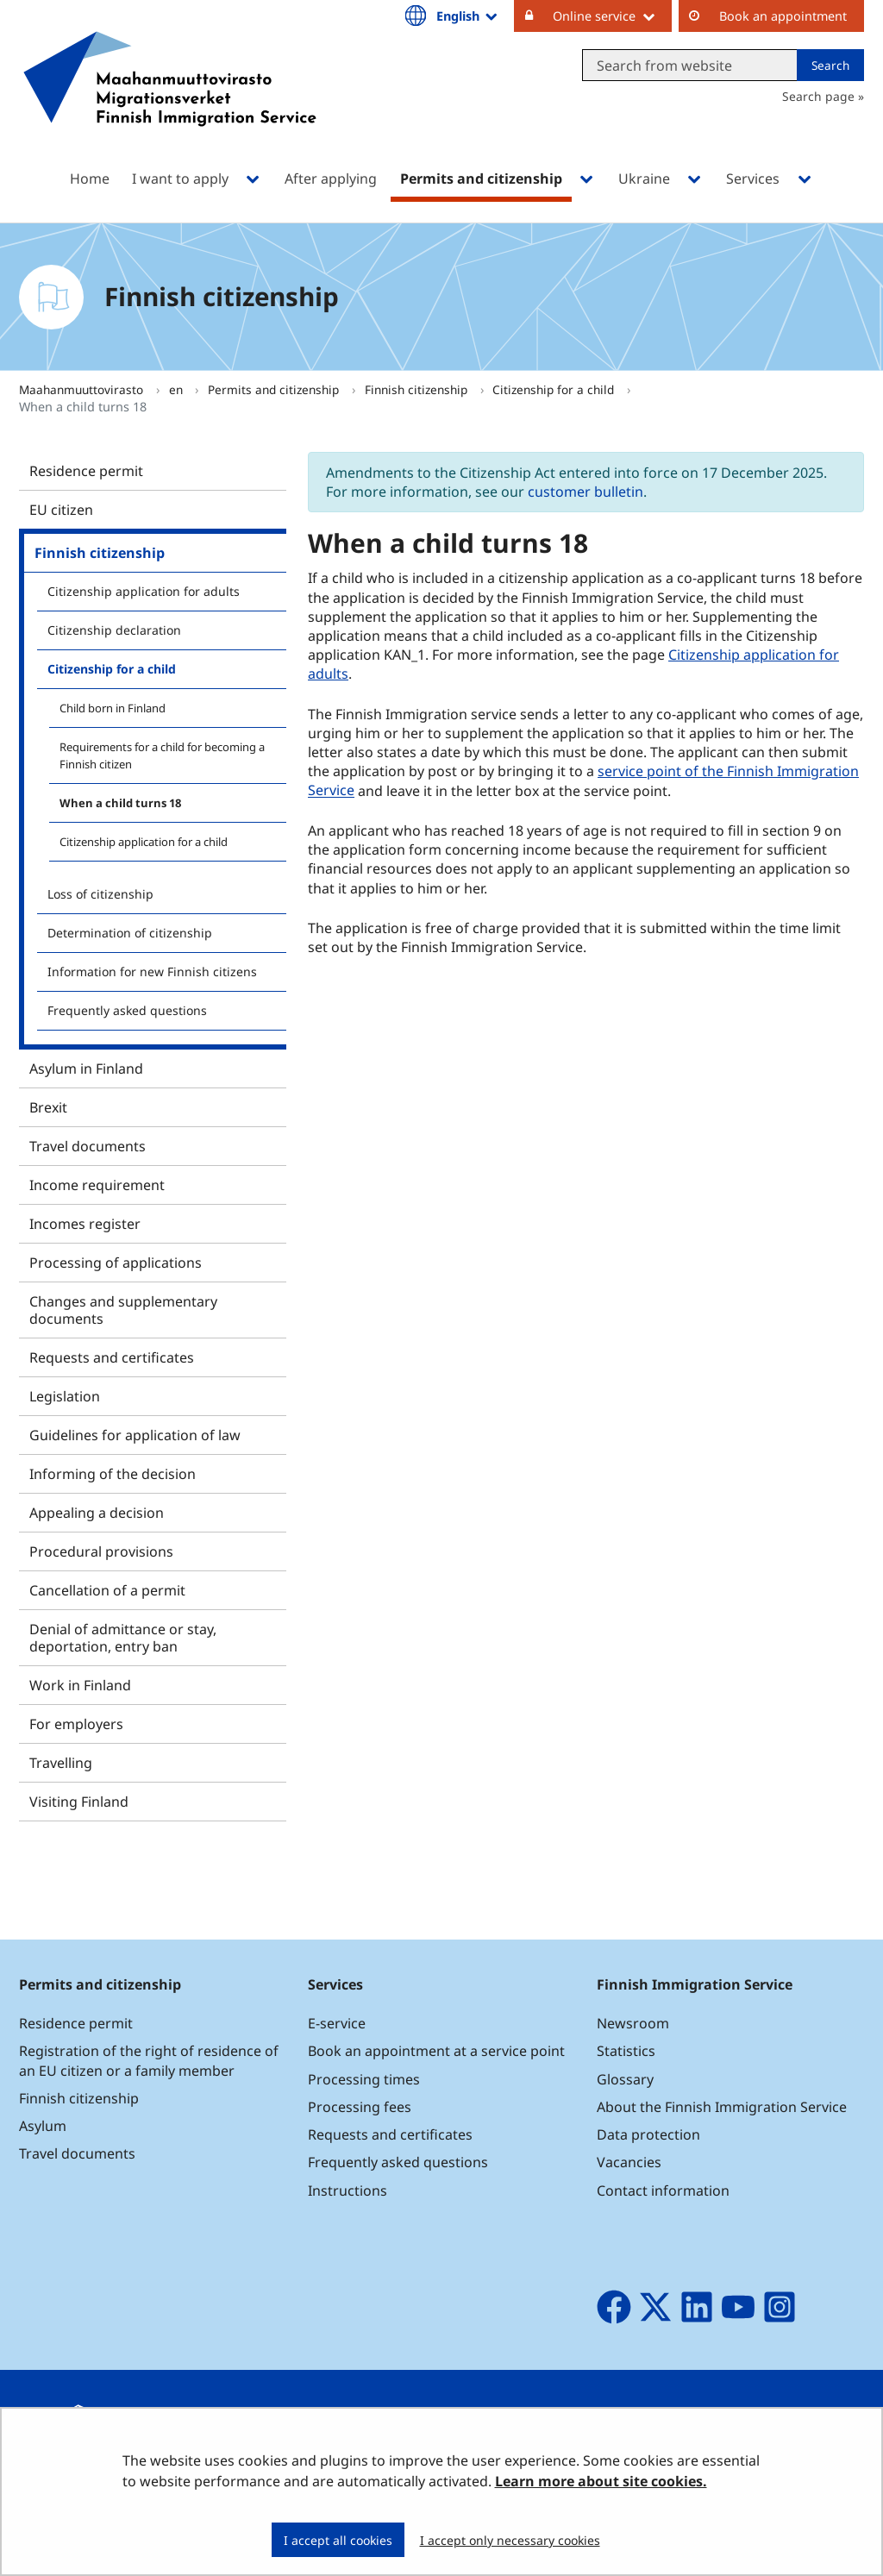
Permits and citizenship (275, 389)
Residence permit (86, 470)
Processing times (364, 2079)
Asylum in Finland (86, 1068)
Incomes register (85, 1223)
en (177, 389)
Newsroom (633, 2023)
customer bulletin (585, 491)
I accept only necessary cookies (510, 2540)
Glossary (625, 2079)
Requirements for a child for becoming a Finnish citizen (162, 755)
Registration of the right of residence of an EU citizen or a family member (149, 2060)
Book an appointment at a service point (436, 2050)
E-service (337, 2023)
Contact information (663, 2190)
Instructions (347, 2190)
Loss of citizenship (100, 894)
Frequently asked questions (127, 1010)
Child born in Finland (112, 708)
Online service (612, 15)
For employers (76, 1723)
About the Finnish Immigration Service (722, 2106)
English (468, 15)
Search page (818, 96)
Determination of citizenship (129, 932)
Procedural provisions (101, 1551)
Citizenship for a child (554, 389)
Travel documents (87, 1146)
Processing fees (359, 2106)
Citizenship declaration (114, 630)
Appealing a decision (96, 1512)
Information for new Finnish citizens (152, 971)
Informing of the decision (112, 1473)
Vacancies (629, 2162)
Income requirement (97, 1184)
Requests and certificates (111, 1357)
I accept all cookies (338, 2540)
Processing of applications (115, 1262)
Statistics (626, 2050)
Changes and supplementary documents (123, 1310)
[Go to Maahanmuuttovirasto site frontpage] (170, 101)
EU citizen (61, 509)
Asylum (42, 2125)
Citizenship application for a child (143, 841)
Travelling (60, 1762)
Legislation (64, 1396)
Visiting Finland (78, 1801)
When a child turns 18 (120, 803)
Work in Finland (80, 1685)
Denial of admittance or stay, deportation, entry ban (122, 1638)
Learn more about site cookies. (601, 2481)
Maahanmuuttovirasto (83, 389)
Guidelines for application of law (135, 1435)
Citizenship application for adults (143, 591)
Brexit (48, 1107)
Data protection (648, 2134)
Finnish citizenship (418, 389)
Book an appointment (783, 16)
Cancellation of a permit (107, 1590)
